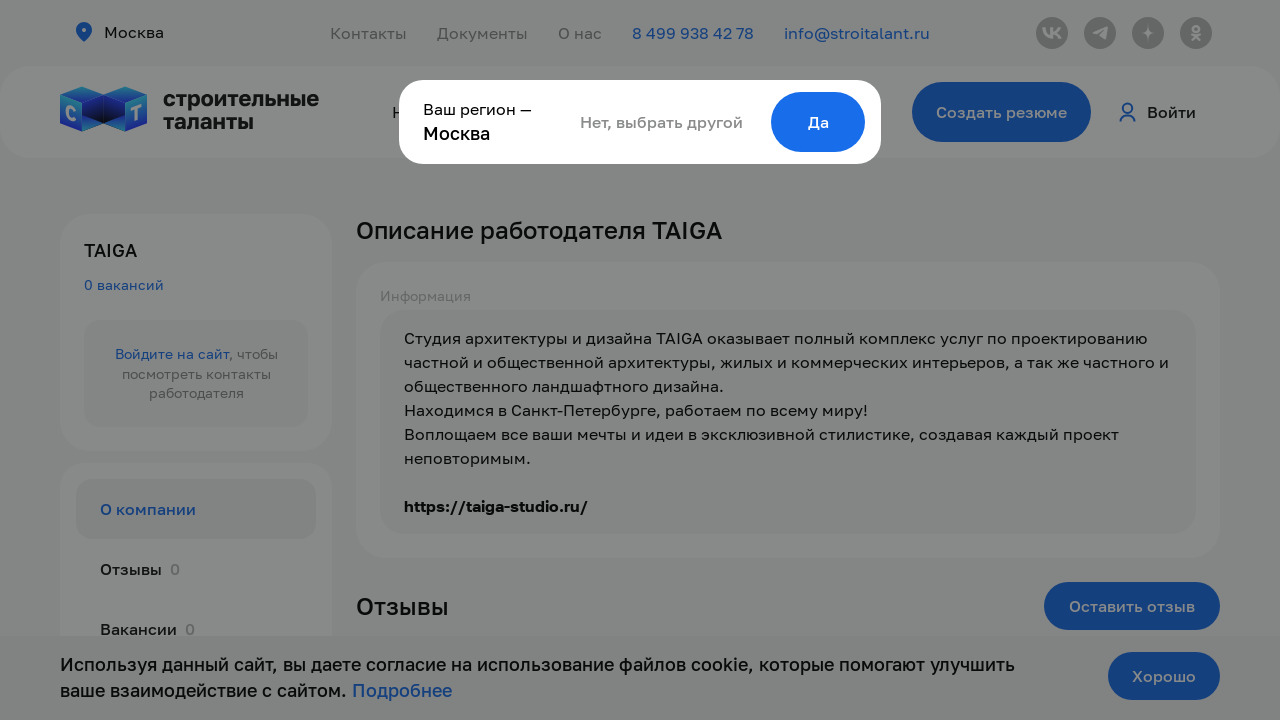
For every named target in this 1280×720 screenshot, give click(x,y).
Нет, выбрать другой (661, 122)
